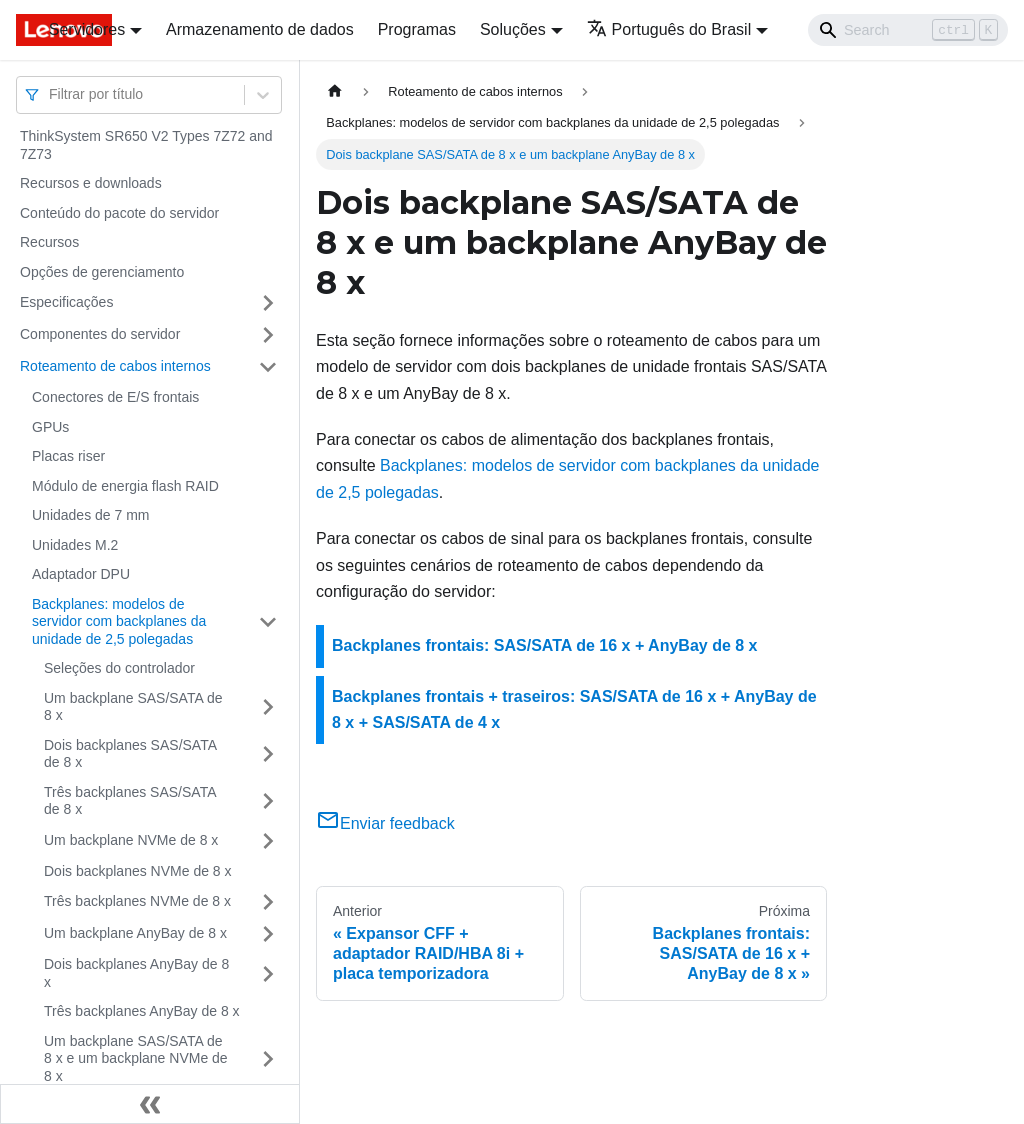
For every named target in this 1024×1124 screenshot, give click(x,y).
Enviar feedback (385, 823)
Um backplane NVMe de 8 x (131, 840)
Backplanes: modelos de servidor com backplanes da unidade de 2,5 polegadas (119, 621)
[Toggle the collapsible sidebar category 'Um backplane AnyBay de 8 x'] (268, 934)
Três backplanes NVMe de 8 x (137, 901)
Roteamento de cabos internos (115, 366)
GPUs (50, 427)
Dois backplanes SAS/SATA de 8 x (130, 754)
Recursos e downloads (91, 183)
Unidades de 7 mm (91, 515)
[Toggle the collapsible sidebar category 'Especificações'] (268, 303)
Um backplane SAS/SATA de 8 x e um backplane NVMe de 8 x (136, 1058)
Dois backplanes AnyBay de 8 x (136, 973)
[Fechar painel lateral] (150, 1104)
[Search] (908, 30)
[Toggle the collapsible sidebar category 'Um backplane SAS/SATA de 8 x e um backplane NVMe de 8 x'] (268, 1059)
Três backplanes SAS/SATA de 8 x (130, 801)
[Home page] (335, 91)
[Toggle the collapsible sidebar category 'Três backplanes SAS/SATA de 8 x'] (268, 801)
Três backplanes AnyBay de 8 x (142, 1011)
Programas (417, 29)
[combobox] (51, 94)
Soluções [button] (513, 29)
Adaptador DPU (81, 574)
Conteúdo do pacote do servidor (119, 213)
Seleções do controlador (119, 668)
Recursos (49, 242)
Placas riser (68, 456)
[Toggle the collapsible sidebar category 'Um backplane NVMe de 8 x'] (268, 841)
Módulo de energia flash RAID (125, 486)
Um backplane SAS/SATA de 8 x (133, 707)
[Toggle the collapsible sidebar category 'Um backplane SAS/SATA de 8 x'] (268, 707)
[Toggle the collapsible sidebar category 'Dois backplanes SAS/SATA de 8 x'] (268, 754)
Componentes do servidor (100, 334)
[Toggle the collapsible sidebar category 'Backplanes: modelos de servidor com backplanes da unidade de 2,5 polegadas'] (268, 622)
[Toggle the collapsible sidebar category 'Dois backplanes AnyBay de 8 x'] (268, 973)
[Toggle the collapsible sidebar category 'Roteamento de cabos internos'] (268, 367)
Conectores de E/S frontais (115, 397)
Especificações (66, 302)
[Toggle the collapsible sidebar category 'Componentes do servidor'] (268, 335)
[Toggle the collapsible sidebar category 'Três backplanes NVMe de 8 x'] (268, 902)
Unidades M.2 (75, 545)
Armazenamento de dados (260, 29)
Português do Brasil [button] (669, 29)
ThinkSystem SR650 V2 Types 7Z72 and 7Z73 (146, 145)
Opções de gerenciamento (102, 272)
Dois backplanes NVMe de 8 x (138, 871)
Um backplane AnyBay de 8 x (135, 933)
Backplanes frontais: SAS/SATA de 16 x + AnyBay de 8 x (544, 645)
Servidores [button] (87, 29)
